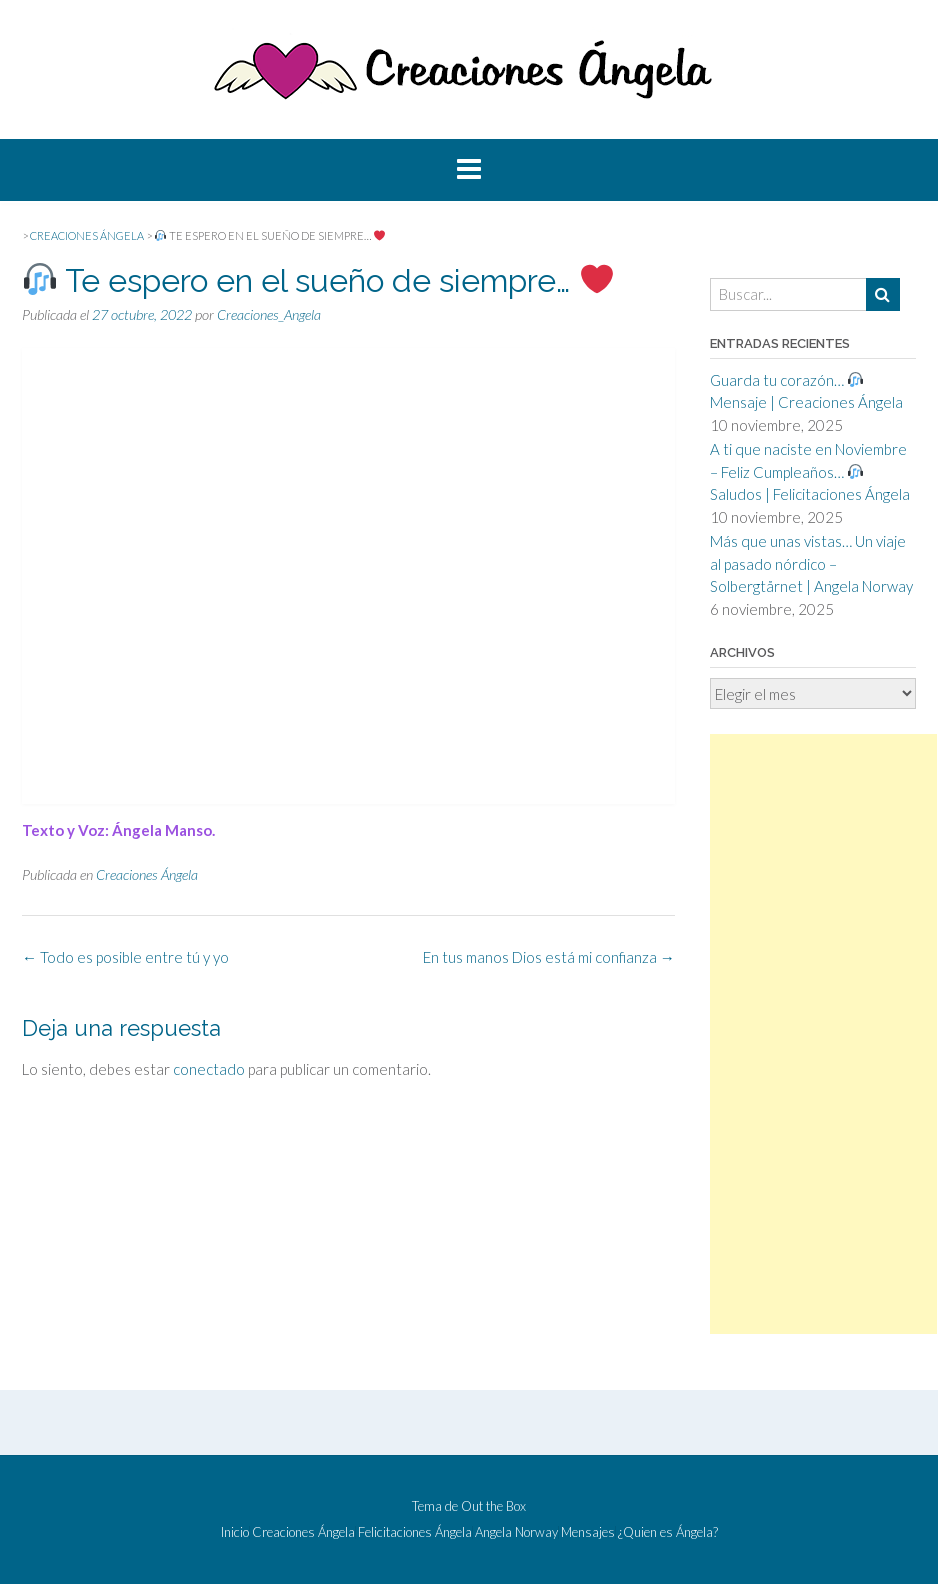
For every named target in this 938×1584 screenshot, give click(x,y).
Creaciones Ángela (147, 874)
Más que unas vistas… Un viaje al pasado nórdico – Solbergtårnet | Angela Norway (811, 563)
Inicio (235, 1532)
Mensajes (588, 1532)
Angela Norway (516, 1532)
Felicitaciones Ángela (415, 1532)
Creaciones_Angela (269, 314)
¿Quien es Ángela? (668, 1532)
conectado (209, 1069)
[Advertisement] (823, 1034)
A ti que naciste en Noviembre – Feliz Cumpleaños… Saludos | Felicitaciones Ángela (810, 471)
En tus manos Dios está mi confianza (549, 957)
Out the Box (493, 1506)
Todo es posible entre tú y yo (125, 957)
